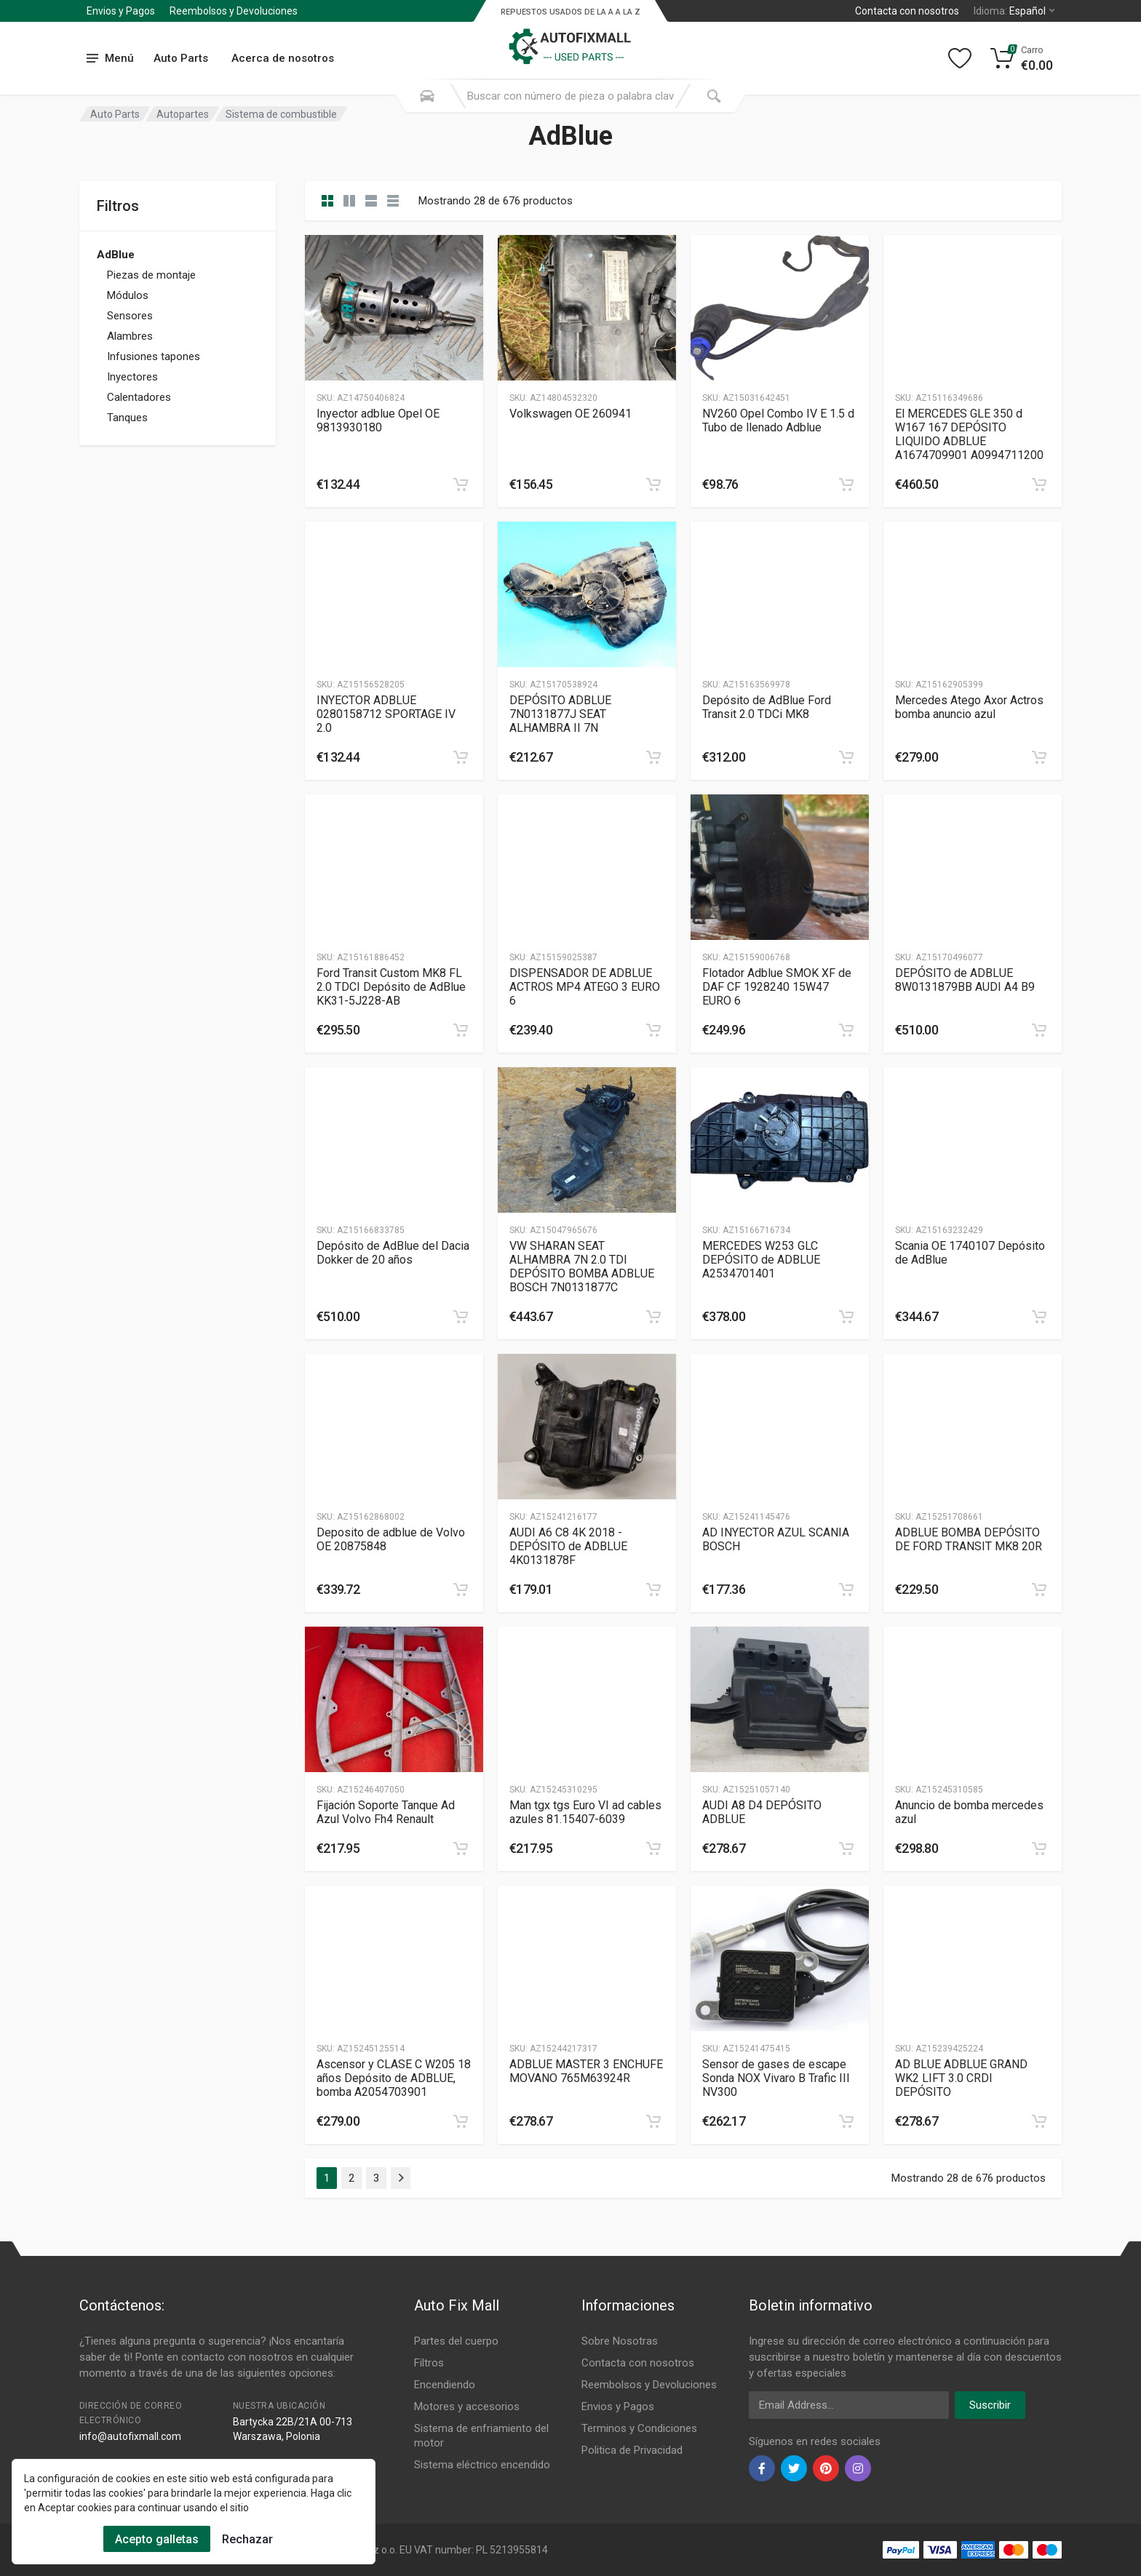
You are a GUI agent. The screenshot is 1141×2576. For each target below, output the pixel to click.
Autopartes (182, 114)
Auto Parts (115, 114)
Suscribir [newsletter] (990, 2405)
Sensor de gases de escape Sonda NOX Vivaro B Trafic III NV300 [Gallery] (776, 2078)
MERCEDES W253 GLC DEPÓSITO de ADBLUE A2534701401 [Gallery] (761, 1259)
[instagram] (858, 2468)
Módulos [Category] (127, 295)
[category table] (393, 201)
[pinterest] (826, 2468)
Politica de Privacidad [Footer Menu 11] (632, 2450)
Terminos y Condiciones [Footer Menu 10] (639, 2428)
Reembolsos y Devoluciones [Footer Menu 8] (649, 2384)
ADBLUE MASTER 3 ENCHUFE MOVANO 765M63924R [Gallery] (586, 2071)
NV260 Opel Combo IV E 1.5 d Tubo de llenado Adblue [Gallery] (778, 420)
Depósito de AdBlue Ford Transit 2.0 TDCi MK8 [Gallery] (766, 707)
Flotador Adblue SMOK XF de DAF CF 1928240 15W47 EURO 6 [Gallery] (776, 987)
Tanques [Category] (127, 417)
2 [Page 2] (351, 2178)
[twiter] (794, 2468)
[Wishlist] (959, 58)
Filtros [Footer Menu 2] (429, 2362)
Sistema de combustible (281, 114)
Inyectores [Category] (132, 376)
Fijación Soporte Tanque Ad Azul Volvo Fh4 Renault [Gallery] (386, 1812)
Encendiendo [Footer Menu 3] (444, 2384)
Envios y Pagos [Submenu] (121, 11)
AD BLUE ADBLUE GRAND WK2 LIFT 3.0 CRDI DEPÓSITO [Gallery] (961, 2078)
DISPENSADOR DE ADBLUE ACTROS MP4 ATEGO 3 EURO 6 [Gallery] (584, 987)
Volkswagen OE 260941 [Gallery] (570, 413)
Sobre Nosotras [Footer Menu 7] (619, 2341)
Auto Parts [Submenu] (181, 58)
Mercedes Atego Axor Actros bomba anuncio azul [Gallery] (969, 707)
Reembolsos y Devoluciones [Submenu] (234, 11)
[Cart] (1022, 58)
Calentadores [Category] (139, 397)
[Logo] (570, 39)
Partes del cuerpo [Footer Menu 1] (456, 2341)
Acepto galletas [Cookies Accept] (157, 2539)
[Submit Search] (714, 96)
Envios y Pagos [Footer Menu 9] (617, 2406)
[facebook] (762, 2468)
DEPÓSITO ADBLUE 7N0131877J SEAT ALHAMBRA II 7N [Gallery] (560, 714)
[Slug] (394, 307)
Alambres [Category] (130, 336)
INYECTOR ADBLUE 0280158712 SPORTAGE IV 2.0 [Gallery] (386, 714)
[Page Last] (400, 2178)
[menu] (110, 59)
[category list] (349, 201)
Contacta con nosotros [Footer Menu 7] (637, 2362)
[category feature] (371, 201)
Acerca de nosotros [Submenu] (282, 58)
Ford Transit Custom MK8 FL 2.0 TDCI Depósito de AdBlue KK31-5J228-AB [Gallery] (391, 987)
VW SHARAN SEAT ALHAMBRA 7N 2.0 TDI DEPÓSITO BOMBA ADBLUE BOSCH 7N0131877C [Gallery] (581, 1266)
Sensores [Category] (130, 315)
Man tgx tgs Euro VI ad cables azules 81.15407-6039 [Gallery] (585, 1812)
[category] (327, 201)
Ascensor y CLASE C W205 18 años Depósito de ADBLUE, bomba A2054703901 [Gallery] (394, 2078)
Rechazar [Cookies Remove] (247, 2539)
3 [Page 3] (376, 2178)
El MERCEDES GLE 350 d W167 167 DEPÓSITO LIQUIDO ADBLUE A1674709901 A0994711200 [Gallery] (969, 434)
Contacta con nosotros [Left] (907, 11)
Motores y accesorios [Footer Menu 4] (467, 2406)
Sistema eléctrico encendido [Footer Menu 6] (482, 2464)
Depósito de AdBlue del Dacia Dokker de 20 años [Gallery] (393, 1253)
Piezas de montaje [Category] (151, 275)
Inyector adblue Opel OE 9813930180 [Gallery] (378, 420)
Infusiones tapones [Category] (153, 356)
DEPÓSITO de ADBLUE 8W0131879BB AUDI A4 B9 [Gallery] (965, 980)
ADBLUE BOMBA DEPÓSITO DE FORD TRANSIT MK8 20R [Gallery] (968, 1539)
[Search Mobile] (427, 96)
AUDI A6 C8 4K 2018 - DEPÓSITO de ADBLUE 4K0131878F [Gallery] (568, 1546)
